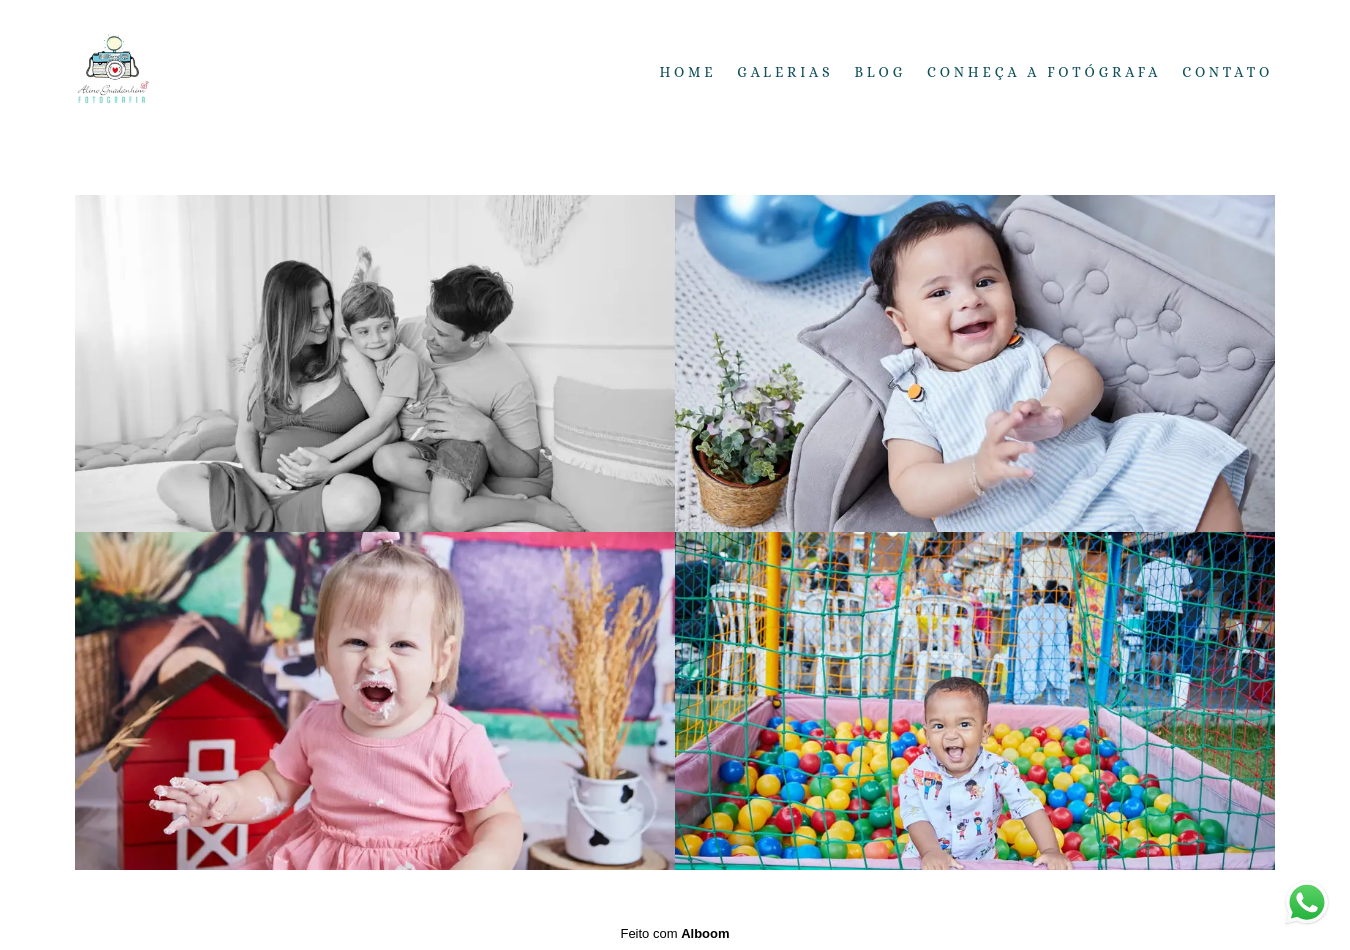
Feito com (674, 933)
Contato (1227, 72)
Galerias (785, 72)
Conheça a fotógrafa (1044, 72)
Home (688, 72)
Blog (880, 72)
